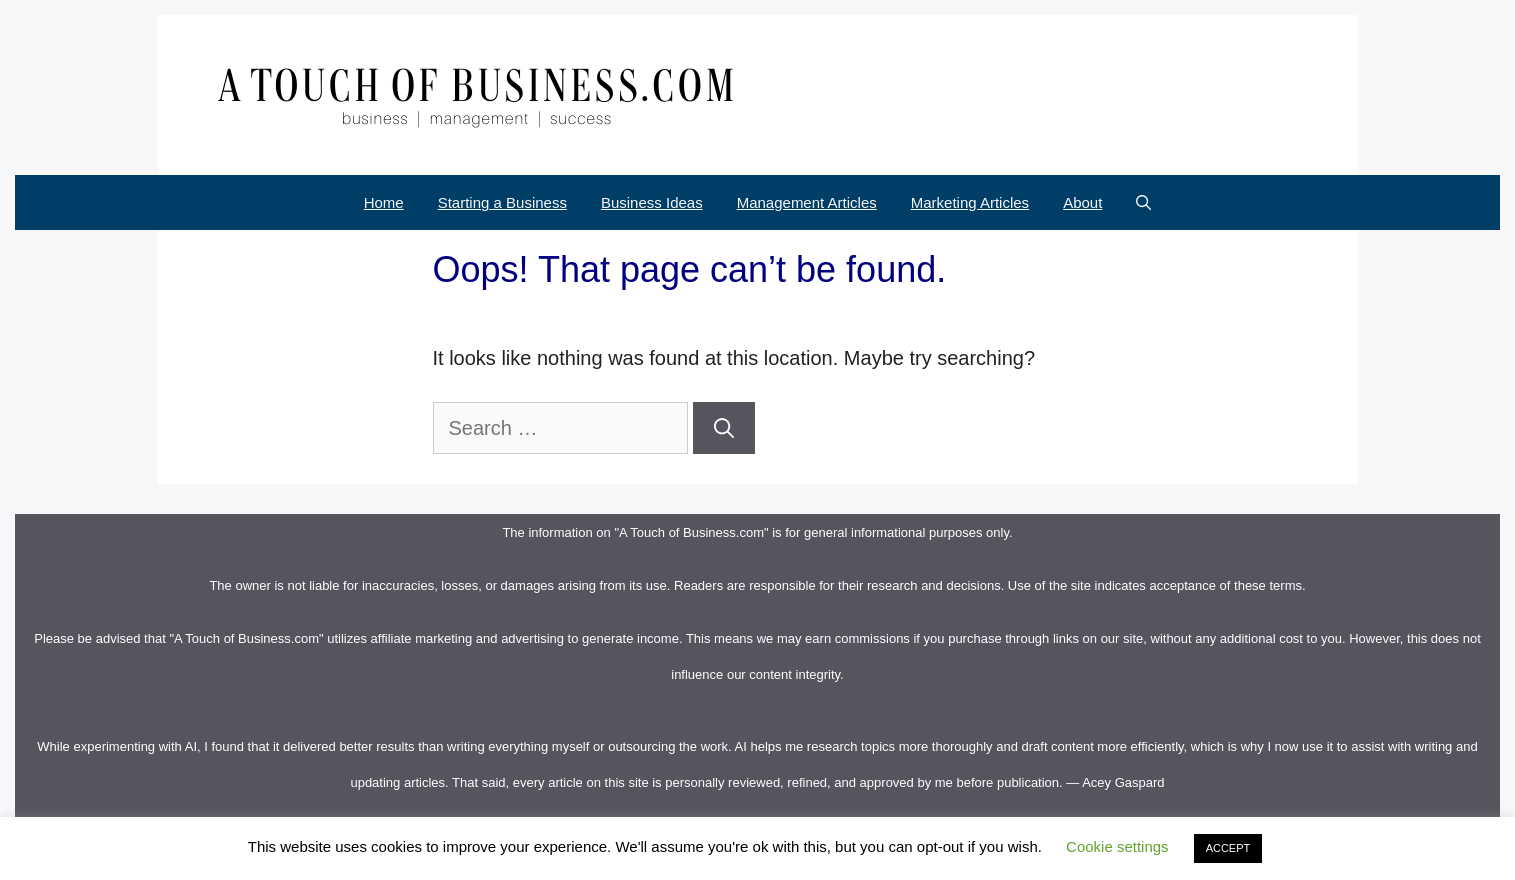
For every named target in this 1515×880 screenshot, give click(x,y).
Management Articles (807, 202)
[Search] (724, 428)
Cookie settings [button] (1117, 846)
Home (384, 202)
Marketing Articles (970, 202)
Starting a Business (502, 202)
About (1082, 202)
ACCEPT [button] (1228, 848)
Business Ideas (652, 202)
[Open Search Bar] (1143, 202)
